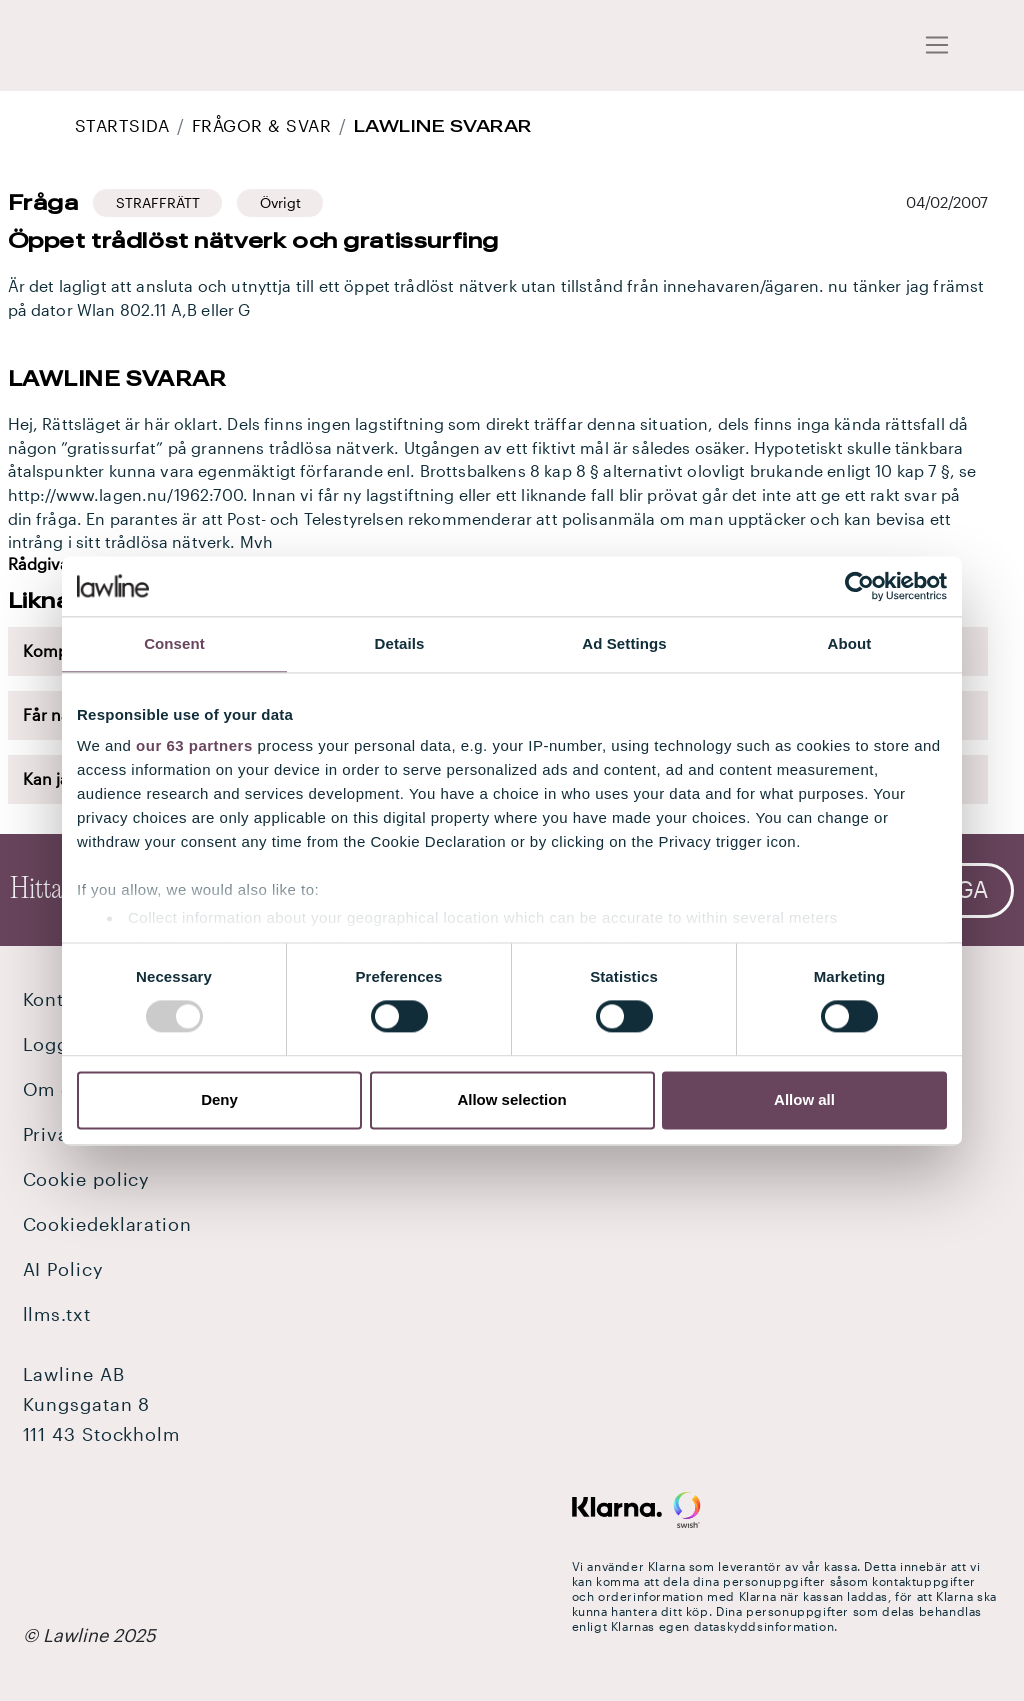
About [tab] (850, 643)
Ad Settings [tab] (624, 643)
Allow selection (511, 1099)
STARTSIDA (122, 125)
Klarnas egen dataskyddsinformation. (724, 1626)
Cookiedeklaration (107, 1224)
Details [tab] (400, 643)
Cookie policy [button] (87, 1179)
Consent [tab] (174, 643)
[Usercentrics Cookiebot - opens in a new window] (859, 586)
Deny (219, 1099)
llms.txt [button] (57, 1314)
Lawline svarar (443, 125)
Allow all (804, 1099)
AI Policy (63, 1269)
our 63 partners (194, 745)
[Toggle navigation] (937, 46)
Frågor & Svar (261, 125)
